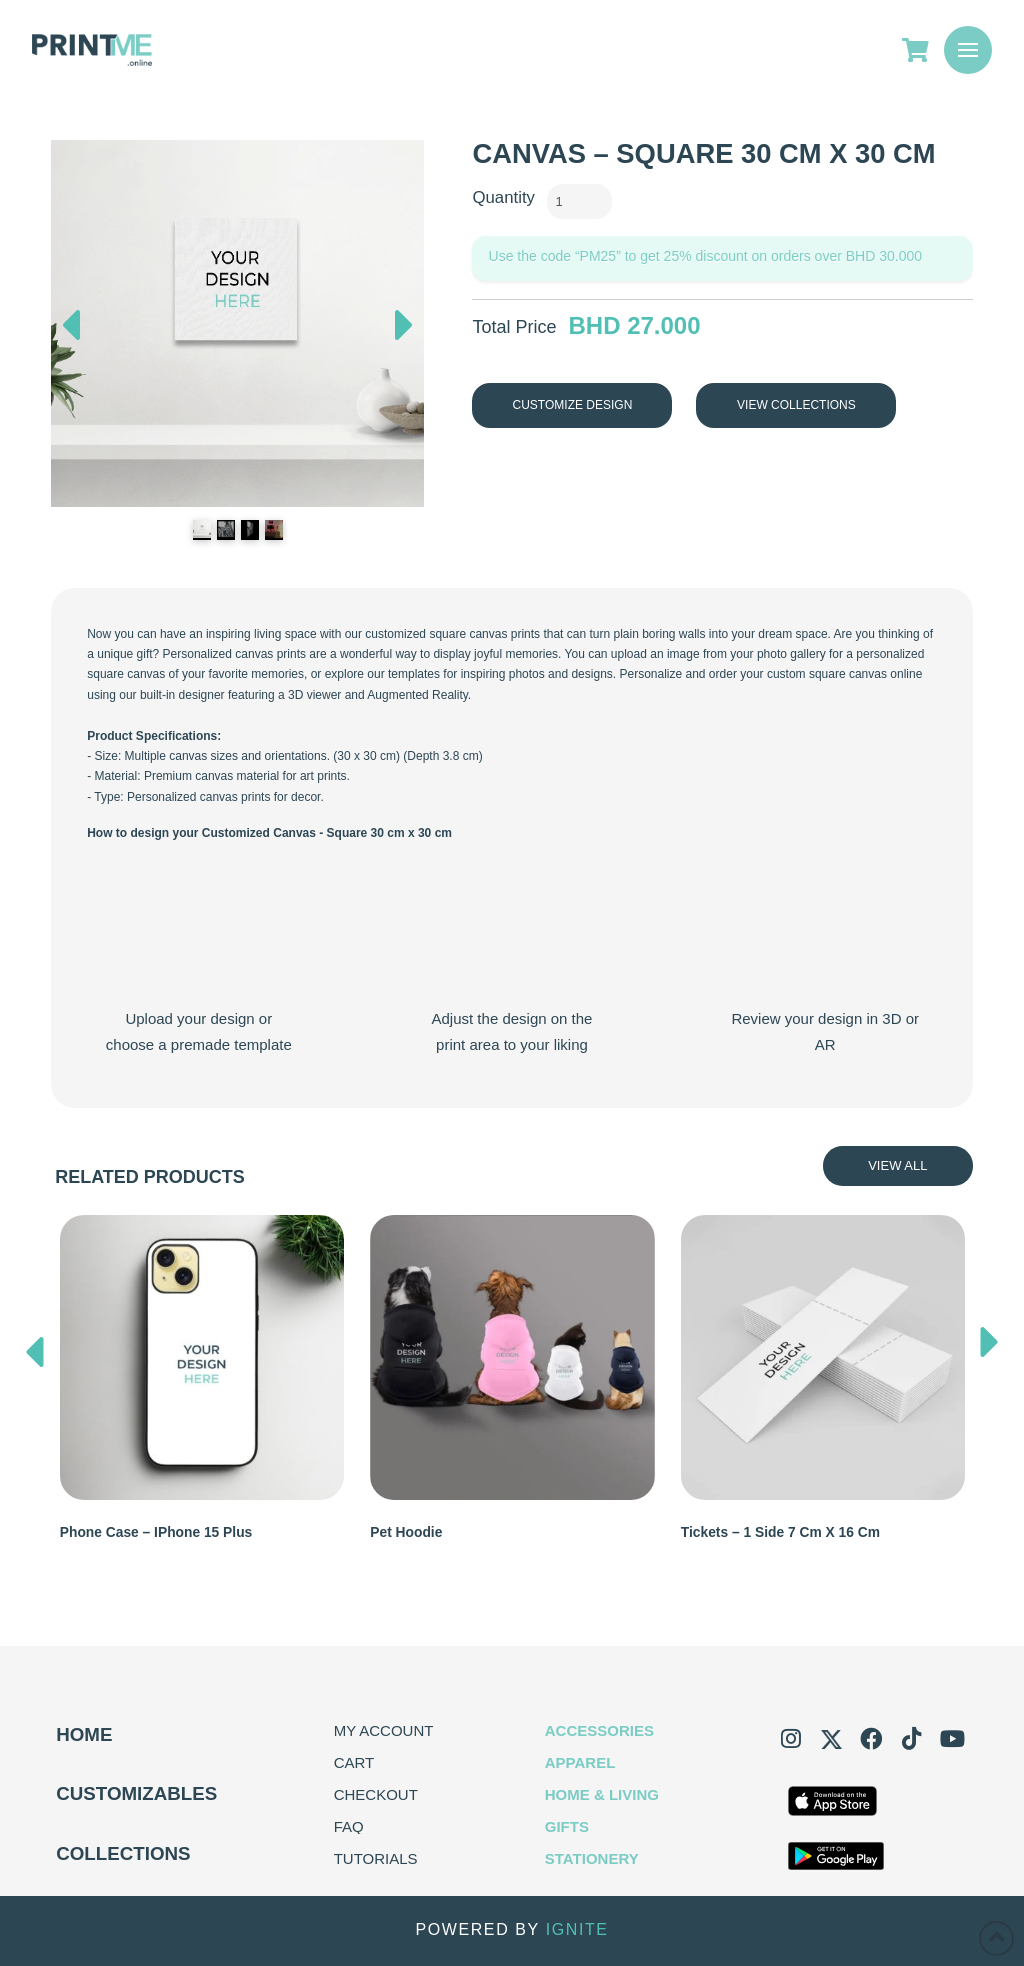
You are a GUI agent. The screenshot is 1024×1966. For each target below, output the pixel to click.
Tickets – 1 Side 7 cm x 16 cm (780, 1532)
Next (404, 330)
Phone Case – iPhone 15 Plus (156, 1532)
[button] (968, 50)
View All (897, 1165)
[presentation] (35, 1347)
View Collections (796, 405)
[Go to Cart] (923, 50)
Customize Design (573, 405)
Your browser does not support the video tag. (198, 929)
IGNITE (577, 1930)
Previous (71, 320)
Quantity (503, 197)
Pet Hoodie (406, 1532)
